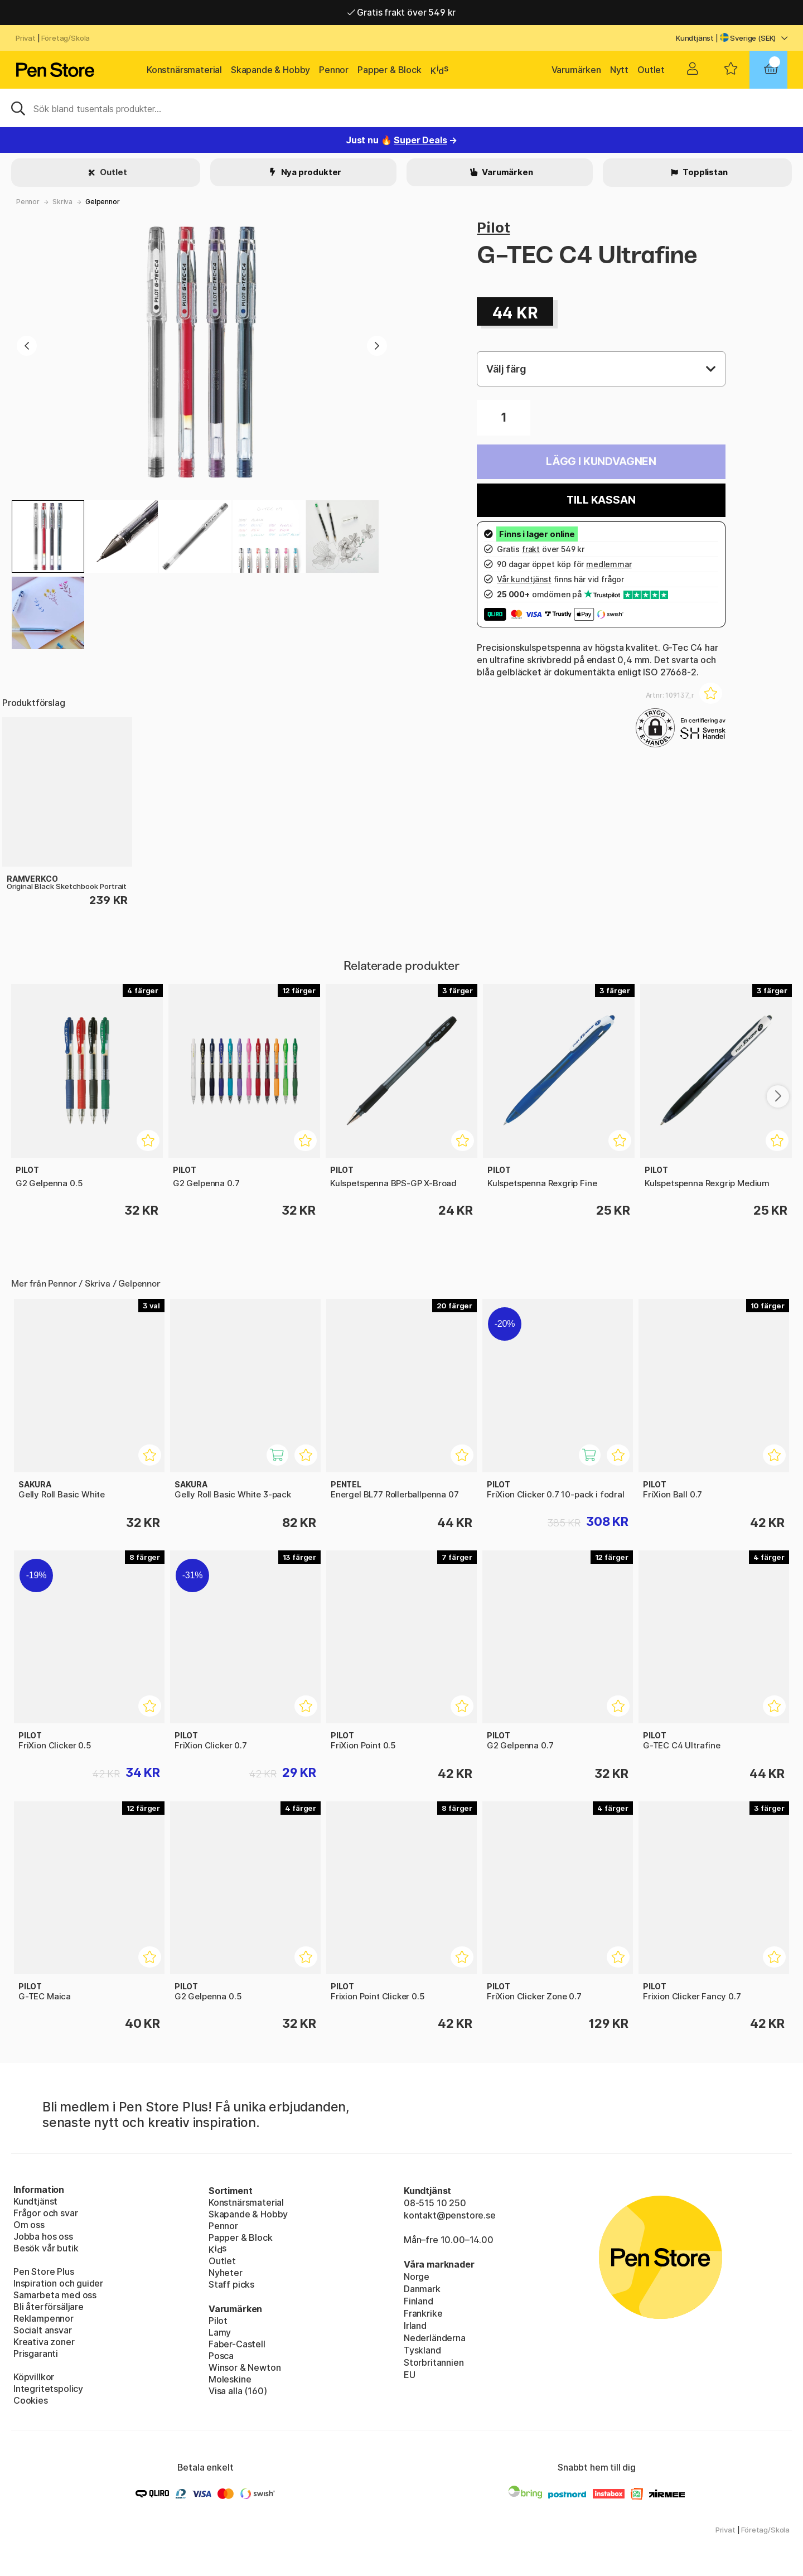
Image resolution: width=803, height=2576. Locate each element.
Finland (418, 2301)
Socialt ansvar (42, 2330)
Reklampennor (43, 2318)
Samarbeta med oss (54, 2294)
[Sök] (401, 108)
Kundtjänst (695, 37)
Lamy (220, 2332)
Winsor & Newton (244, 2367)
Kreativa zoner (44, 2341)
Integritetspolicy (48, 2388)
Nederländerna (435, 2337)
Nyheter (226, 2272)
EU (409, 2374)
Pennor (334, 69)
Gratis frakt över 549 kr (401, 12)
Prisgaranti (35, 2353)
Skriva (62, 201)
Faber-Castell (237, 2344)
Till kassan (601, 500)
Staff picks (231, 2284)
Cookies (30, 2400)
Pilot (493, 227)
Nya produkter (310, 172)
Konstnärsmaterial (184, 69)
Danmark (422, 2288)
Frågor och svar (45, 2213)
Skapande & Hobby (270, 69)
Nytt (619, 69)
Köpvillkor (33, 2376)
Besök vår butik (45, 2248)
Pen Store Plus (43, 2271)
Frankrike (423, 2313)
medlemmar (608, 564)
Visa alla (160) (238, 2390)
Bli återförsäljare (48, 2306)
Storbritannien (434, 2362)
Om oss (29, 2224)
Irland (415, 2325)
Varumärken (576, 69)
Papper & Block (389, 69)
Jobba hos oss (43, 2236)
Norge (416, 2276)
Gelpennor (102, 201)
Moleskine (230, 2379)
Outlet (651, 69)
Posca (221, 2355)
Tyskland (422, 2350)
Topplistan (704, 172)
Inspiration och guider (58, 2283)
